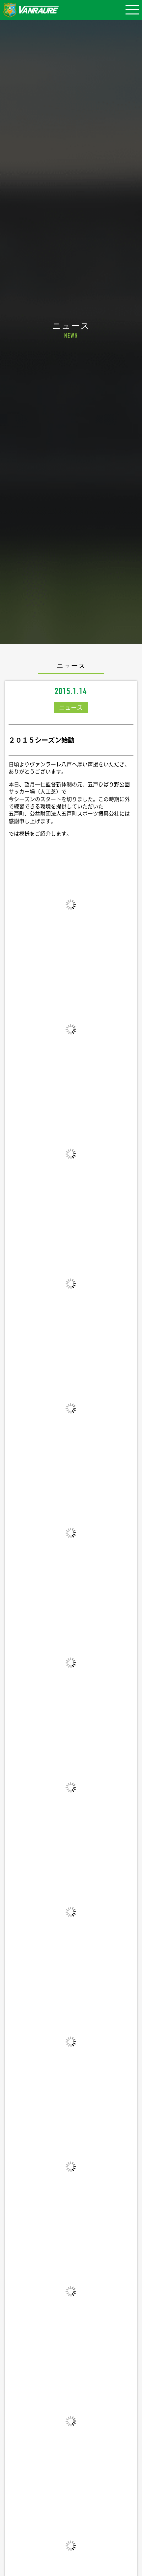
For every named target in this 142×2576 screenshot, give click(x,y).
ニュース (71, 707)
